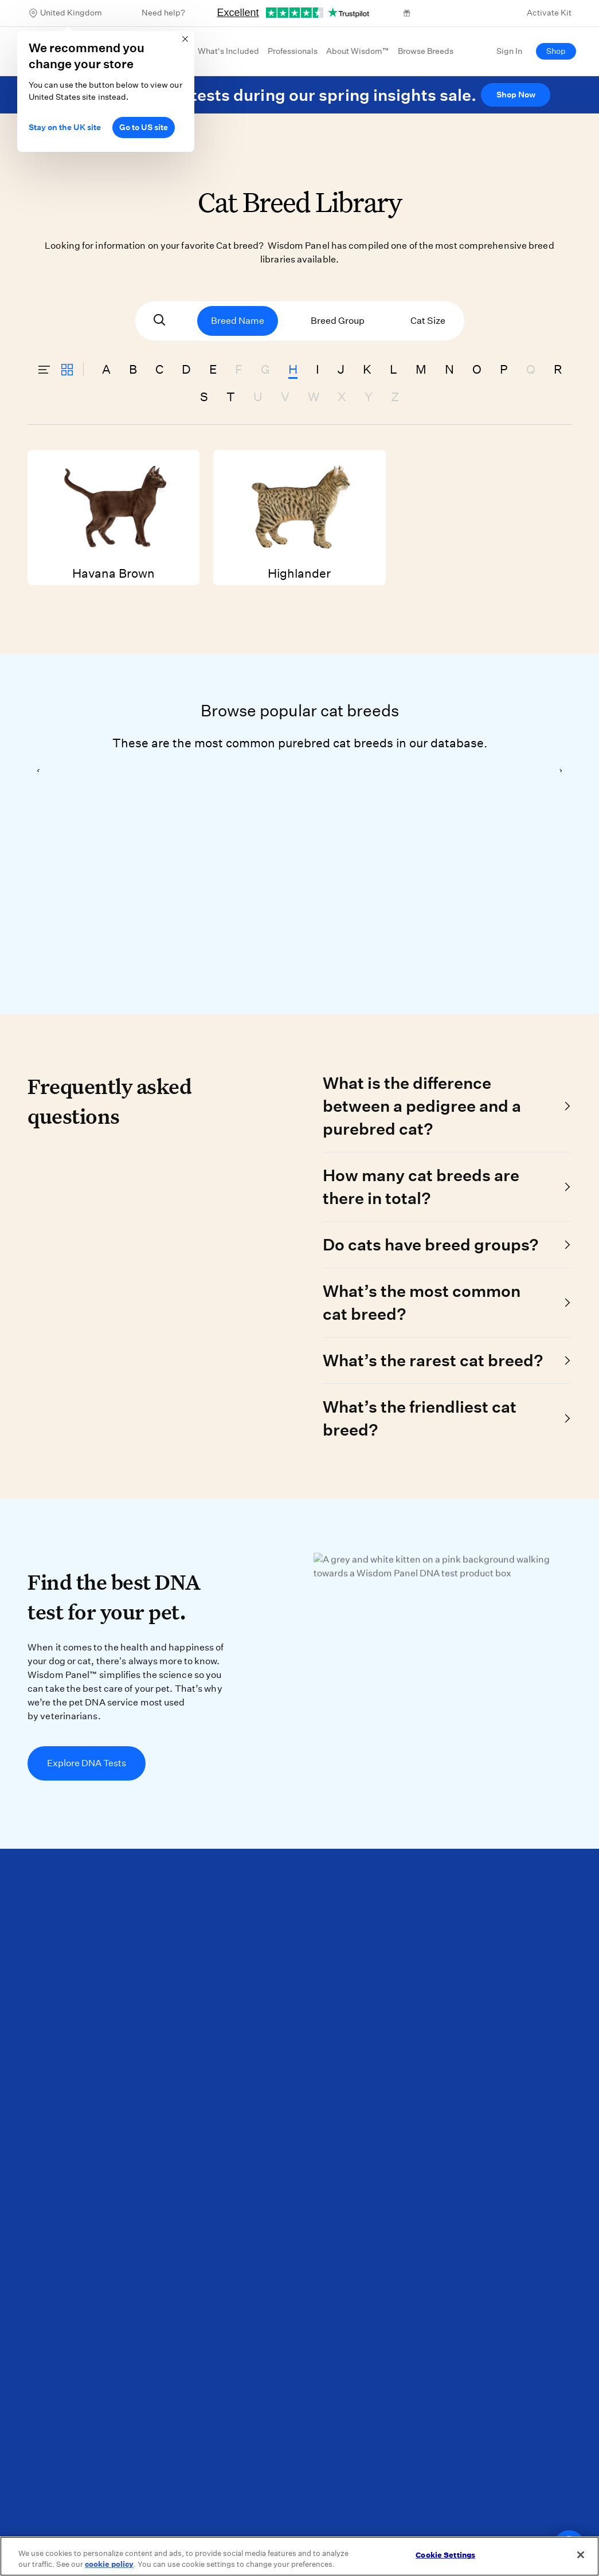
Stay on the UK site (65, 127)
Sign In (509, 51)
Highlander (299, 515)
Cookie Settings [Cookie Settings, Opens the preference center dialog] (445, 2555)
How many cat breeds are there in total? (421, 1186)
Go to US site (143, 127)
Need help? (163, 12)
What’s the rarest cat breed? (433, 1360)
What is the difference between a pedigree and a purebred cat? (422, 1105)
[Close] (580, 2554)
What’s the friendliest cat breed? (419, 1418)
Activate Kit (549, 12)
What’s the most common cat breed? (421, 1302)
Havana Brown (113, 515)
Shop (556, 51)
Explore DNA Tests (86, 1763)
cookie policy (109, 2564)
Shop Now (515, 94)
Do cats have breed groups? (430, 1244)
